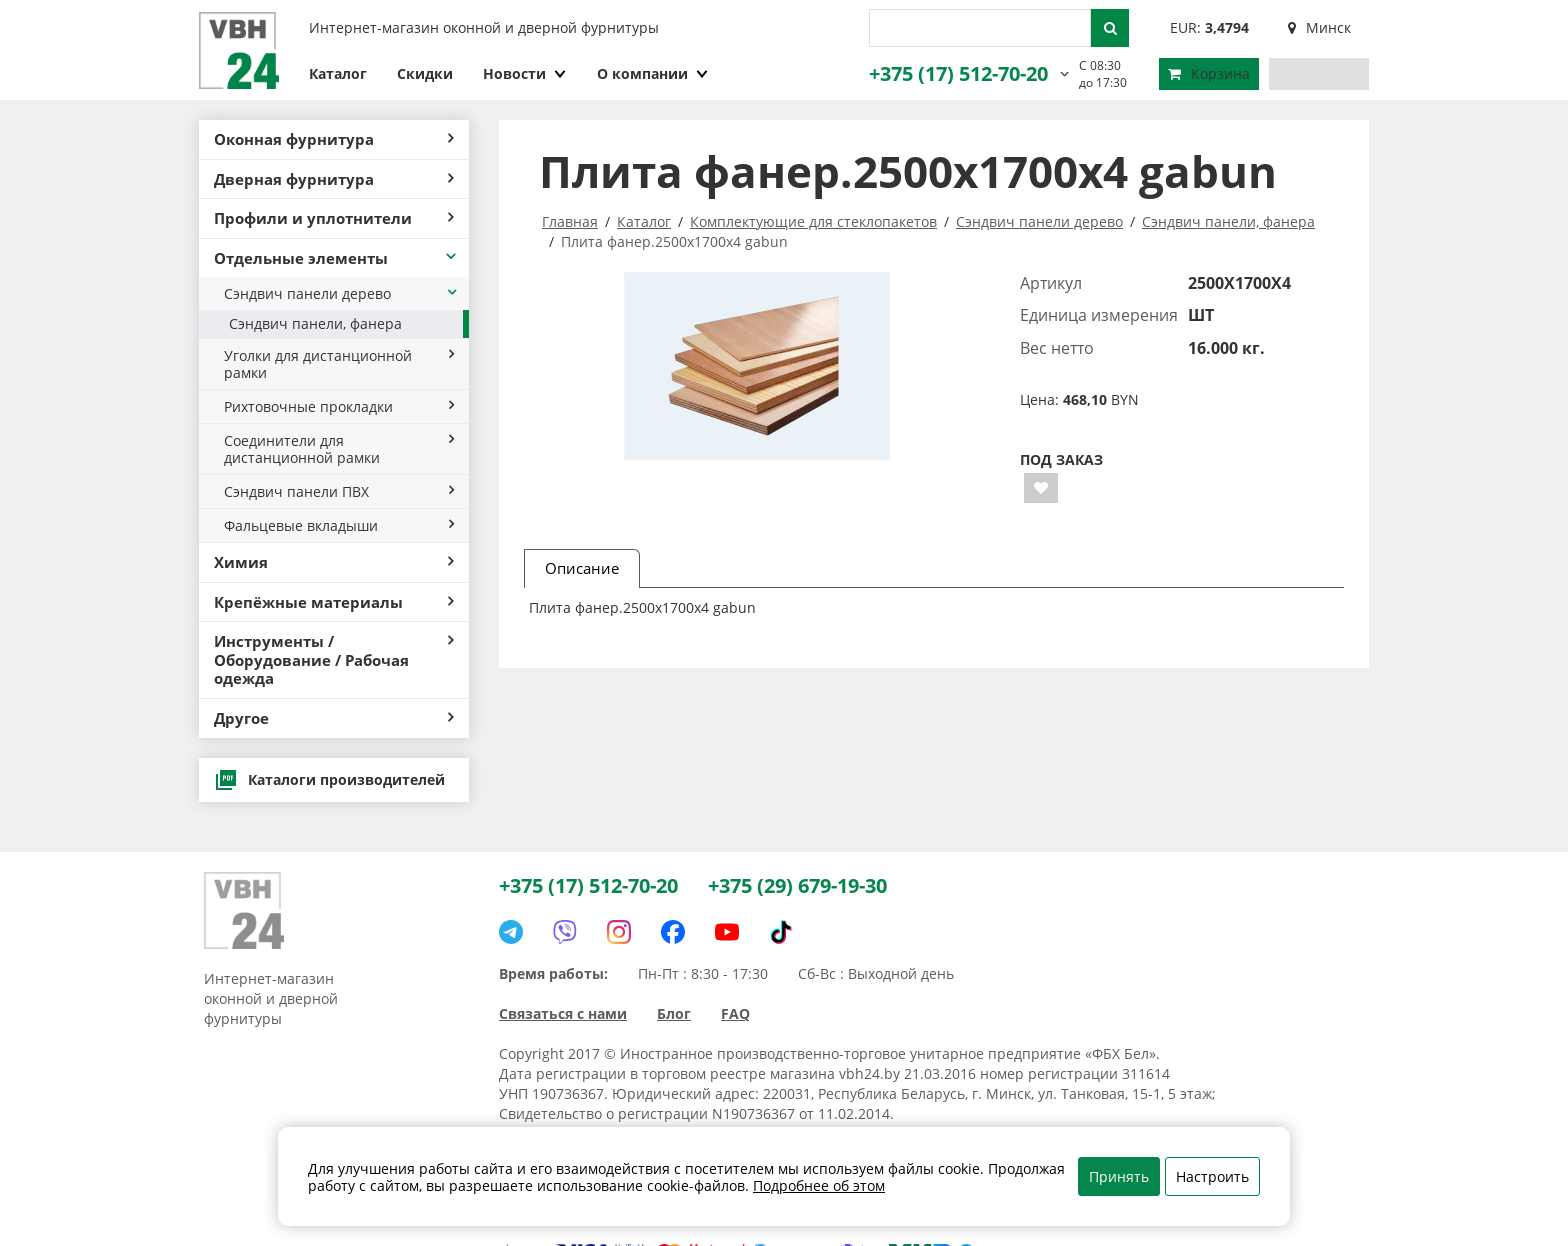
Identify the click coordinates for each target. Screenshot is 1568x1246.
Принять (1119, 1176)
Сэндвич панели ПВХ (339, 491)
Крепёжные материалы (334, 602)
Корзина (1209, 73)
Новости (525, 73)
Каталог (338, 73)
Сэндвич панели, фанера (315, 323)
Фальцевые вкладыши (339, 525)
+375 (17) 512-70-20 (958, 73)
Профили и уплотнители (334, 218)
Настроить (1212, 1176)
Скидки (425, 73)
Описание (582, 568)
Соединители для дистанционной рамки (339, 449)
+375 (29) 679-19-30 (797, 885)
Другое (334, 718)
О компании (653, 73)
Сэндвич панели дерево (341, 293)
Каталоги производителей (329, 780)
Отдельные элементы (336, 258)
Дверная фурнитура (334, 179)
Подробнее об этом (819, 1185)
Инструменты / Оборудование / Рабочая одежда (334, 659)
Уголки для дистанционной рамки (339, 364)
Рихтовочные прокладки (339, 406)
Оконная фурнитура (334, 139)
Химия (334, 562)
